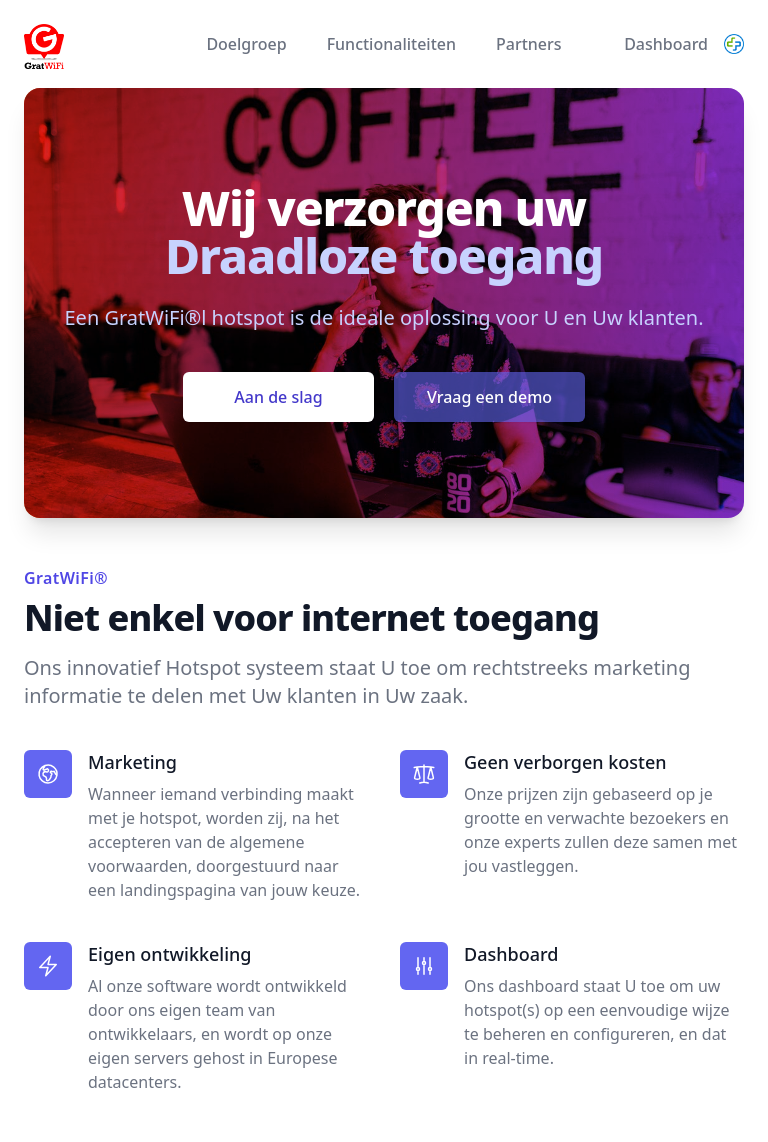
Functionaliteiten (391, 44)
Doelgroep (246, 44)
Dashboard (666, 44)
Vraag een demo (489, 397)
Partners (529, 44)
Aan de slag (278, 397)
